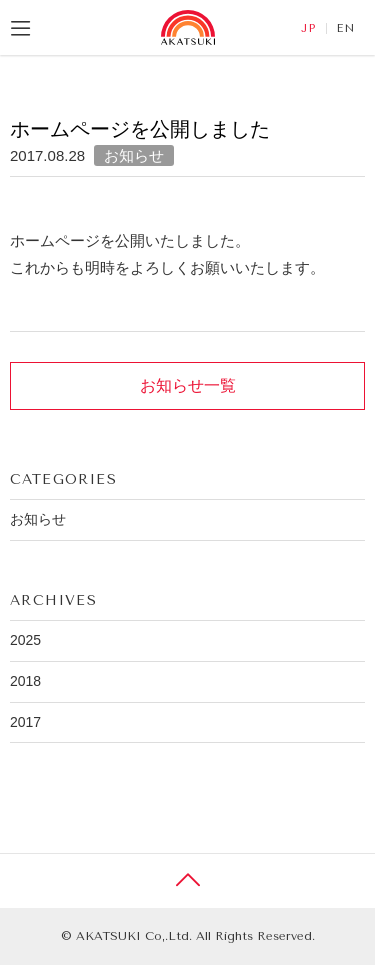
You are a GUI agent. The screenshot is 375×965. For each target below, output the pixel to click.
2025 (25, 640)
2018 (25, 681)
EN (346, 28)
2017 (25, 722)
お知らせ (134, 155)
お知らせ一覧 (188, 385)
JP (308, 28)
